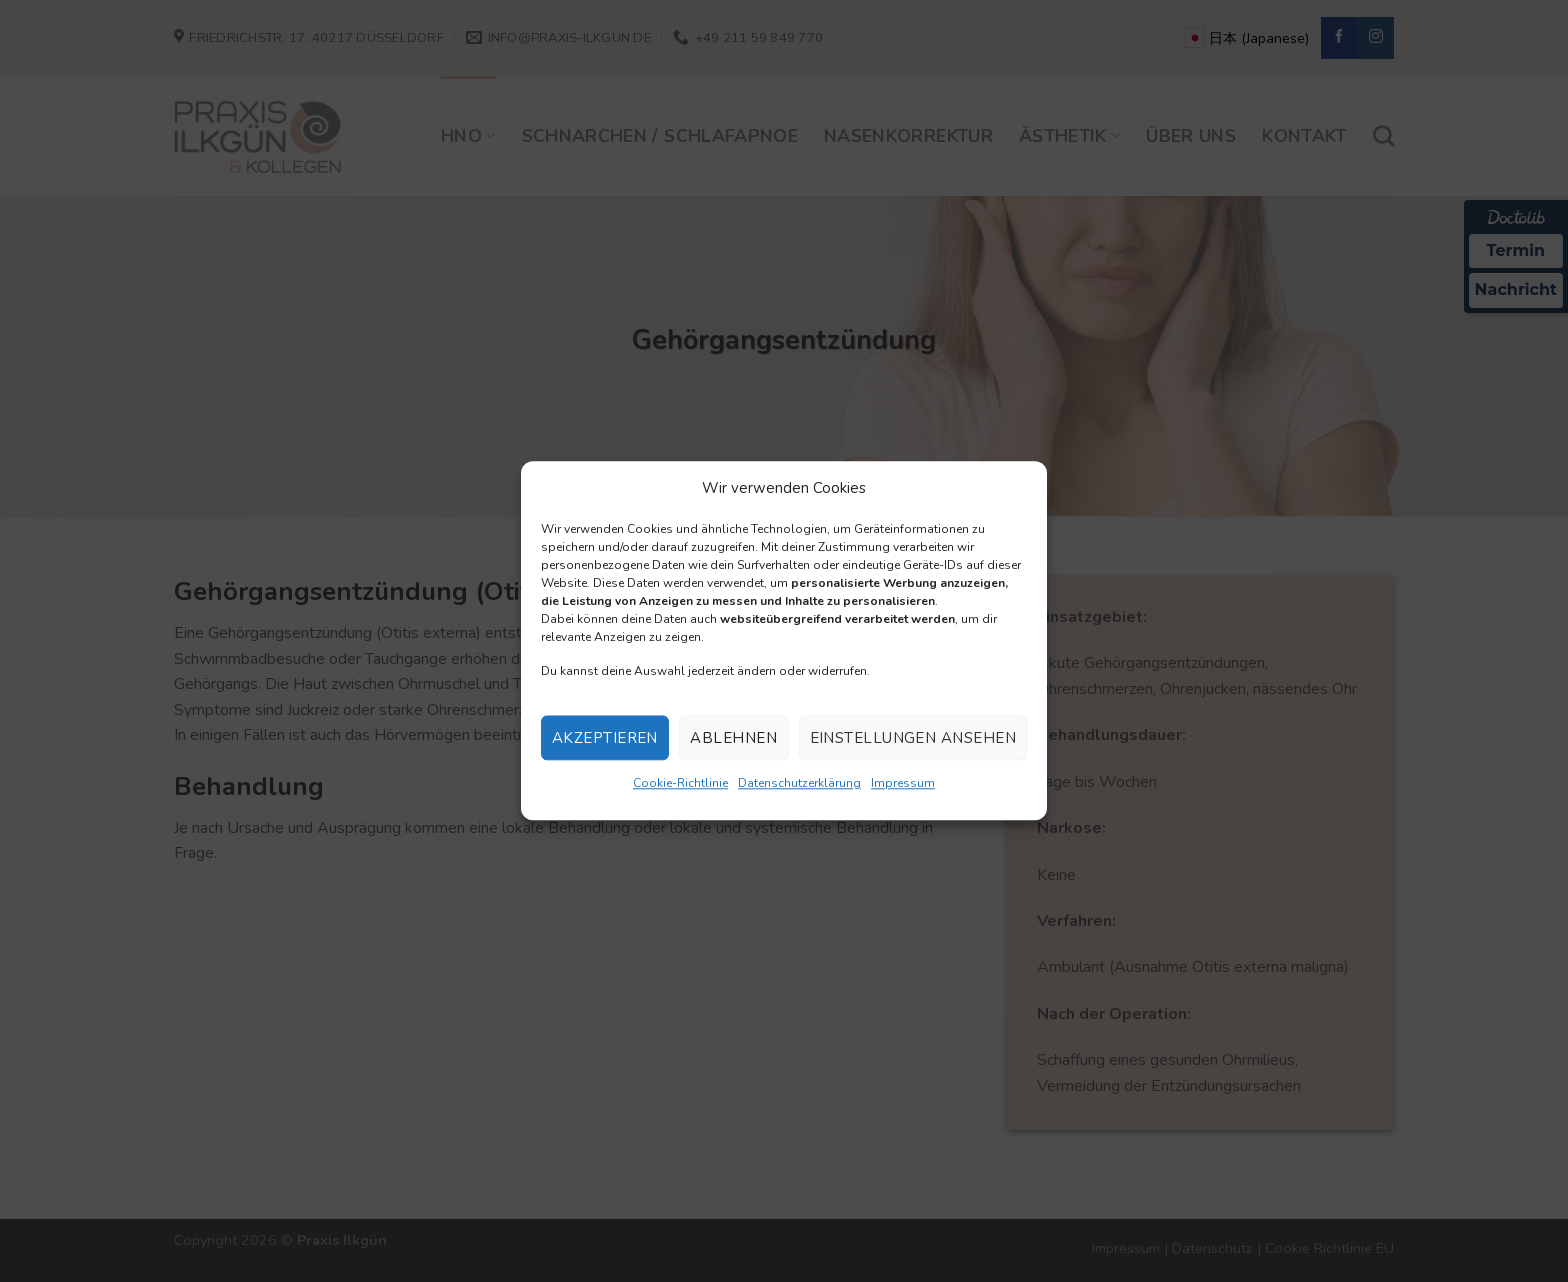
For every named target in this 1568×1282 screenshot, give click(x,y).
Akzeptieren (605, 738)
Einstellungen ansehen (913, 738)
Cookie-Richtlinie (680, 784)
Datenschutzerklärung (799, 784)
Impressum (903, 784)
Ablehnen (733, 738)
